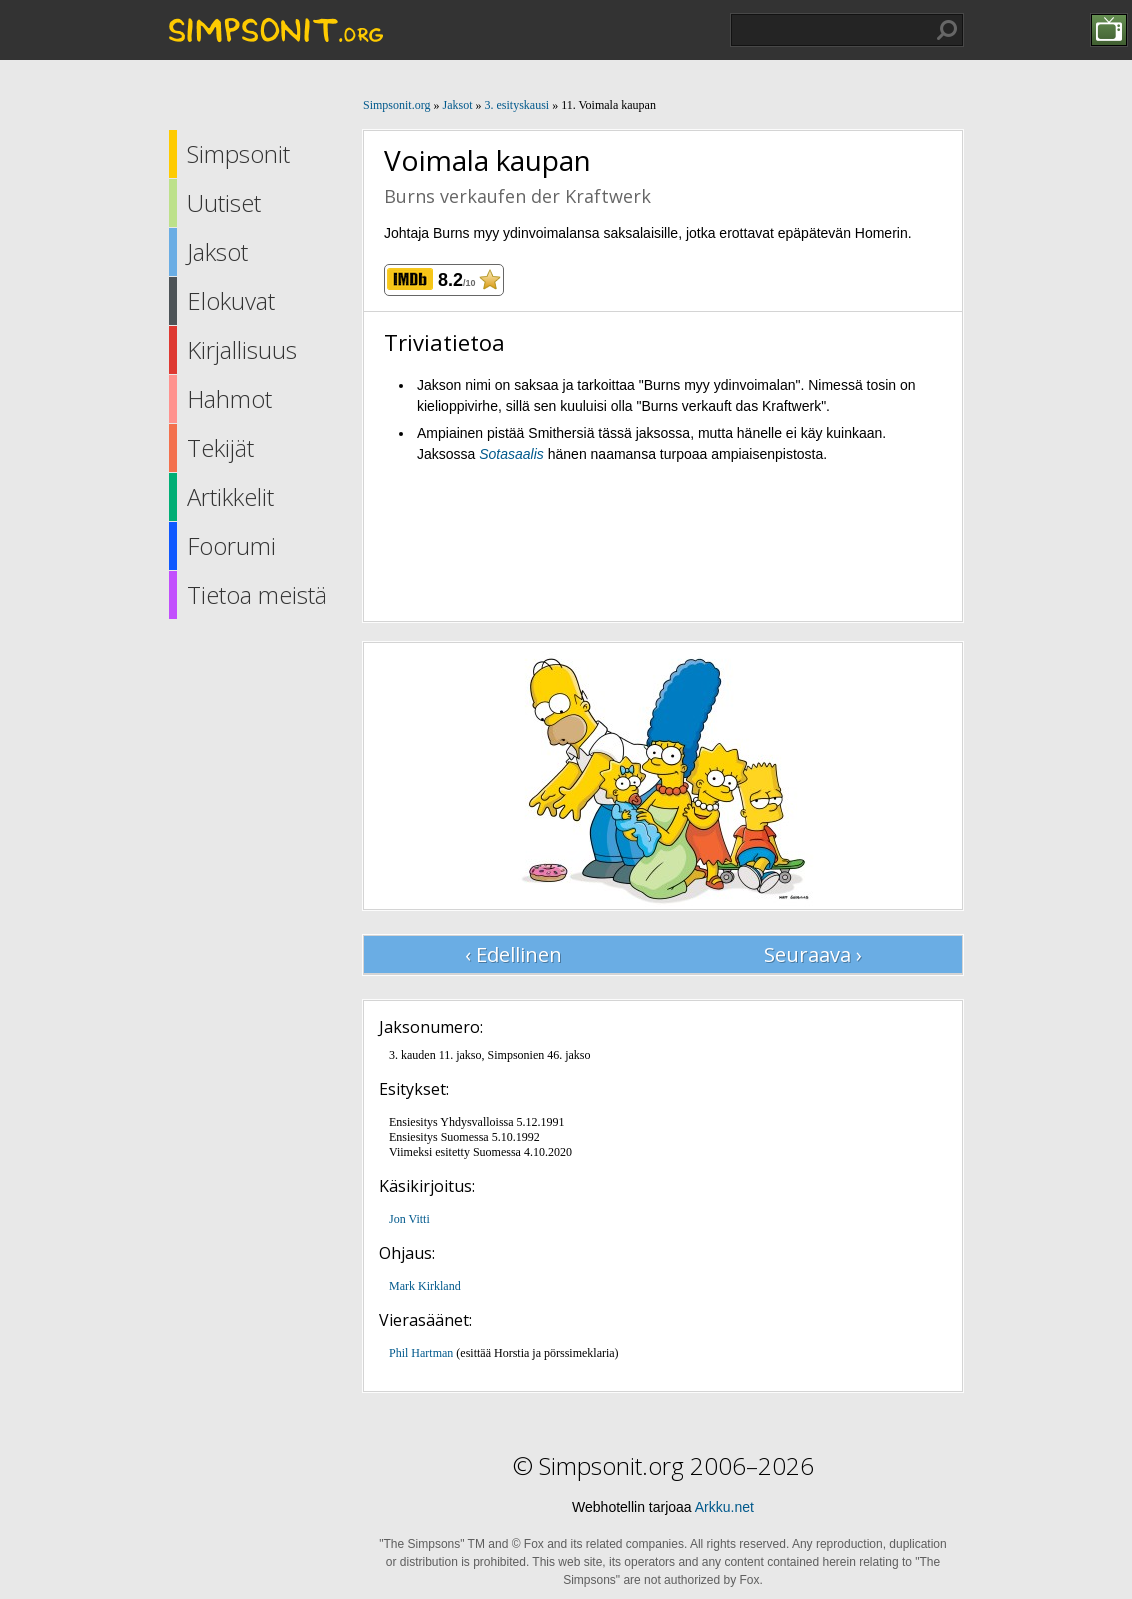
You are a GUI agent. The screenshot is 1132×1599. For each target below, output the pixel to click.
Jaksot (217, 251)
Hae (947, 30)
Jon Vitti (409, 1219)
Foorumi (231, 545)
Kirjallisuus (242, 349)
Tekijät (220, 447)
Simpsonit (238, 153)
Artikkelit (230, 496)
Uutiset (224, 202)
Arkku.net (724, 1507)
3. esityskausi (516, 105)
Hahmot (229, 398)
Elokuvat (231, 300)
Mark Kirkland (425, 1286)
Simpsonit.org (396, 105)
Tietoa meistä (257, 594)
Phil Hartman (421, 1353)
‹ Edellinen (513, 954)
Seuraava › (813, 954)
